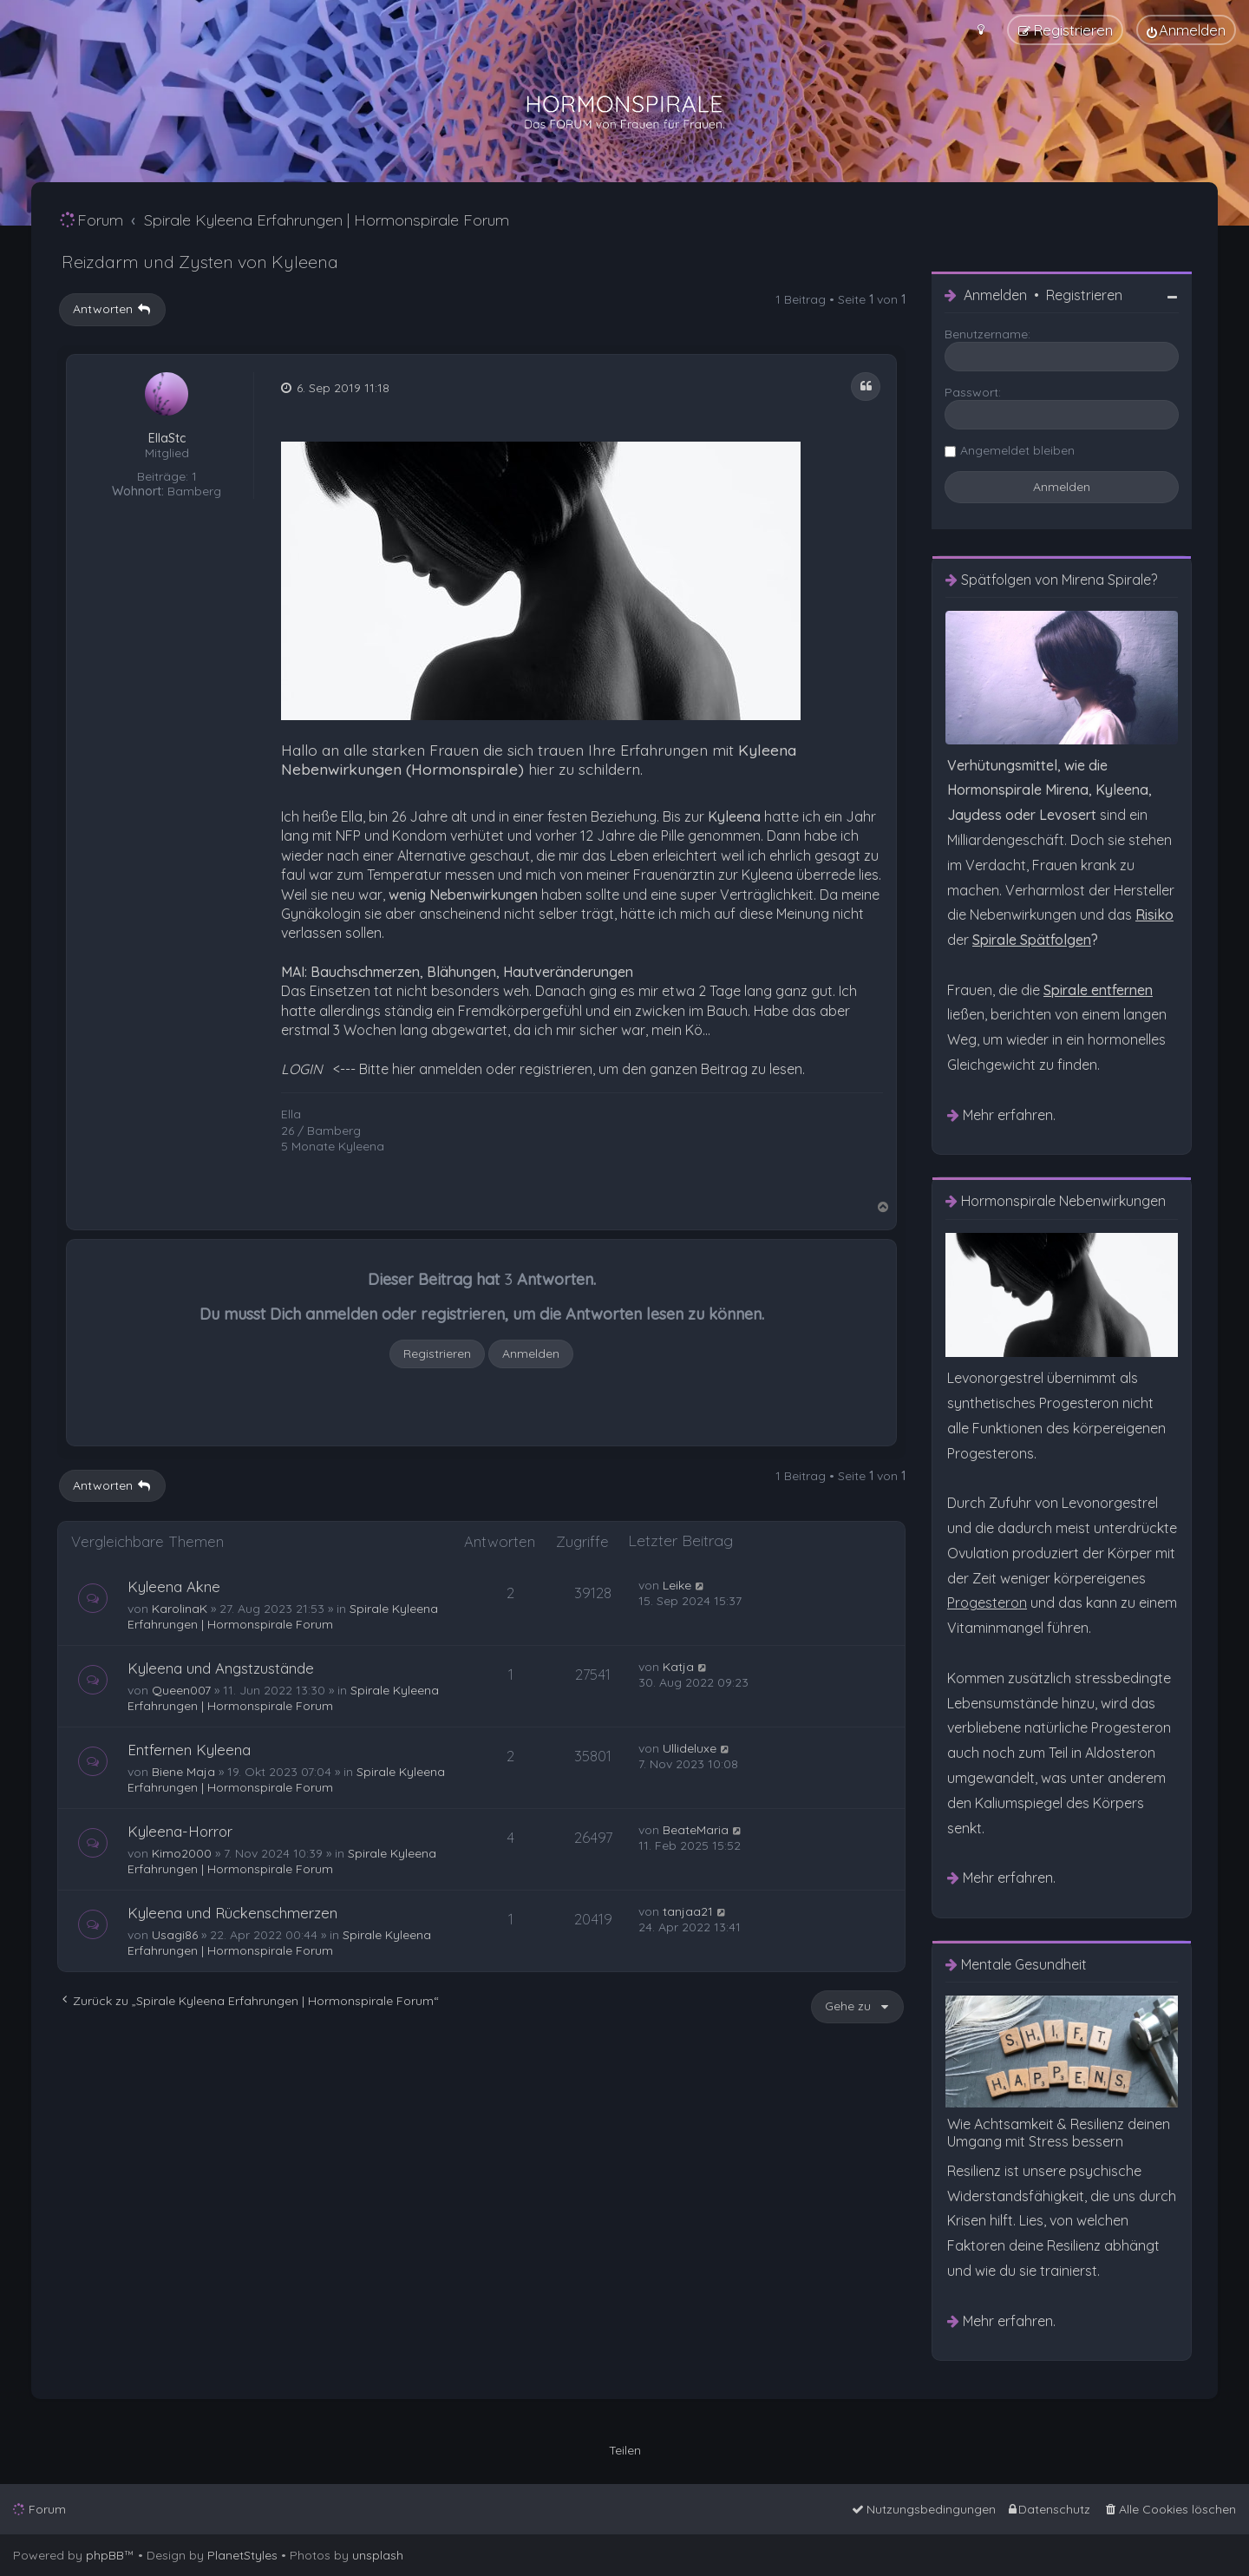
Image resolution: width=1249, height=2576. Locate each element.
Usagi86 (175, 1935)
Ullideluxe (689, 1748)
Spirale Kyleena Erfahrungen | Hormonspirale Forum (283, 1616)
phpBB (105, 2555)
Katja (678, 1667)
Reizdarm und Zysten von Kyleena (200, 261)
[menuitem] (1186, 30)
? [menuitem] (1035, 939)
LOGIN (302, 1069)
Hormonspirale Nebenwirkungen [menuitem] (1063, 1201)
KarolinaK (179, 1608)
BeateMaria (696, 1830)
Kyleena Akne (174, 1586)
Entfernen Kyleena (189, 1749)
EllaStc (167, 438)
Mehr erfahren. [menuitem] (1009, 1115)
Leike (677, 1585)
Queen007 (181, 1690)
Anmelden (530, 1353)
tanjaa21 (688, 1911)
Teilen (625, 2450)
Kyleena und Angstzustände (221, 1668)
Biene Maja (183, 1772)
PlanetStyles (242, 2555)
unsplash (377, 2555)
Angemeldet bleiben (1017, 450)
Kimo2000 (182, 1853)
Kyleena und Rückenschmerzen (232, 1913)
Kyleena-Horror (180, 1831)
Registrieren (437, 1353)
